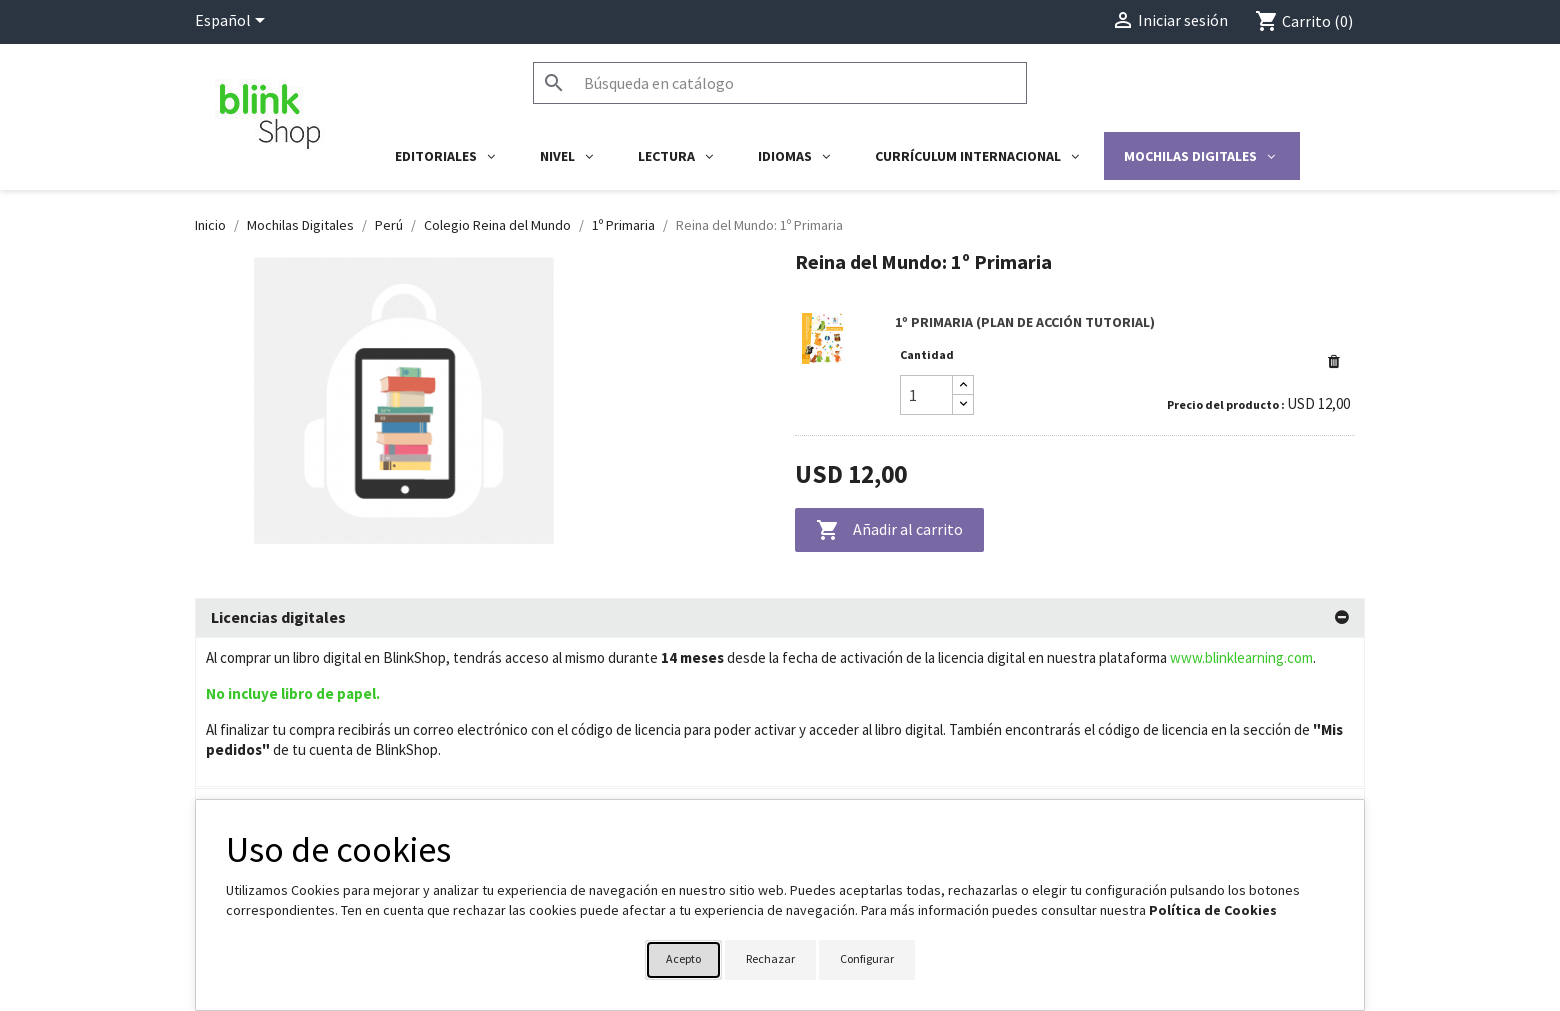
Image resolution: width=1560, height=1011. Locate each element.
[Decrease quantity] (963, 404)
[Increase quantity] (963, 385)
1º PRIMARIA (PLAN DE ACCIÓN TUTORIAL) (1025, 322)
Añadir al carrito (889, 531)
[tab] (780, 618)
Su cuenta (831, 792)
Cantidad (927, 354)
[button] (1334, 361)
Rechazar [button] (770, 958)
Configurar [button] (867, 958)
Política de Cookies (1213, 910)
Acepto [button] (683, 958)
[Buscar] (780, 83)
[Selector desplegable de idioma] (233, 22)
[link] (1075, 367)
